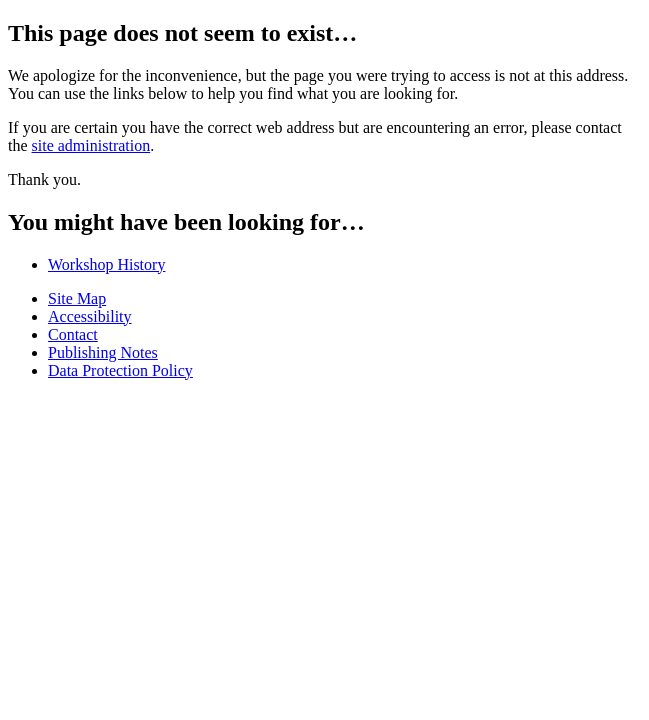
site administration (91, 145)
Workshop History (106, 264)
